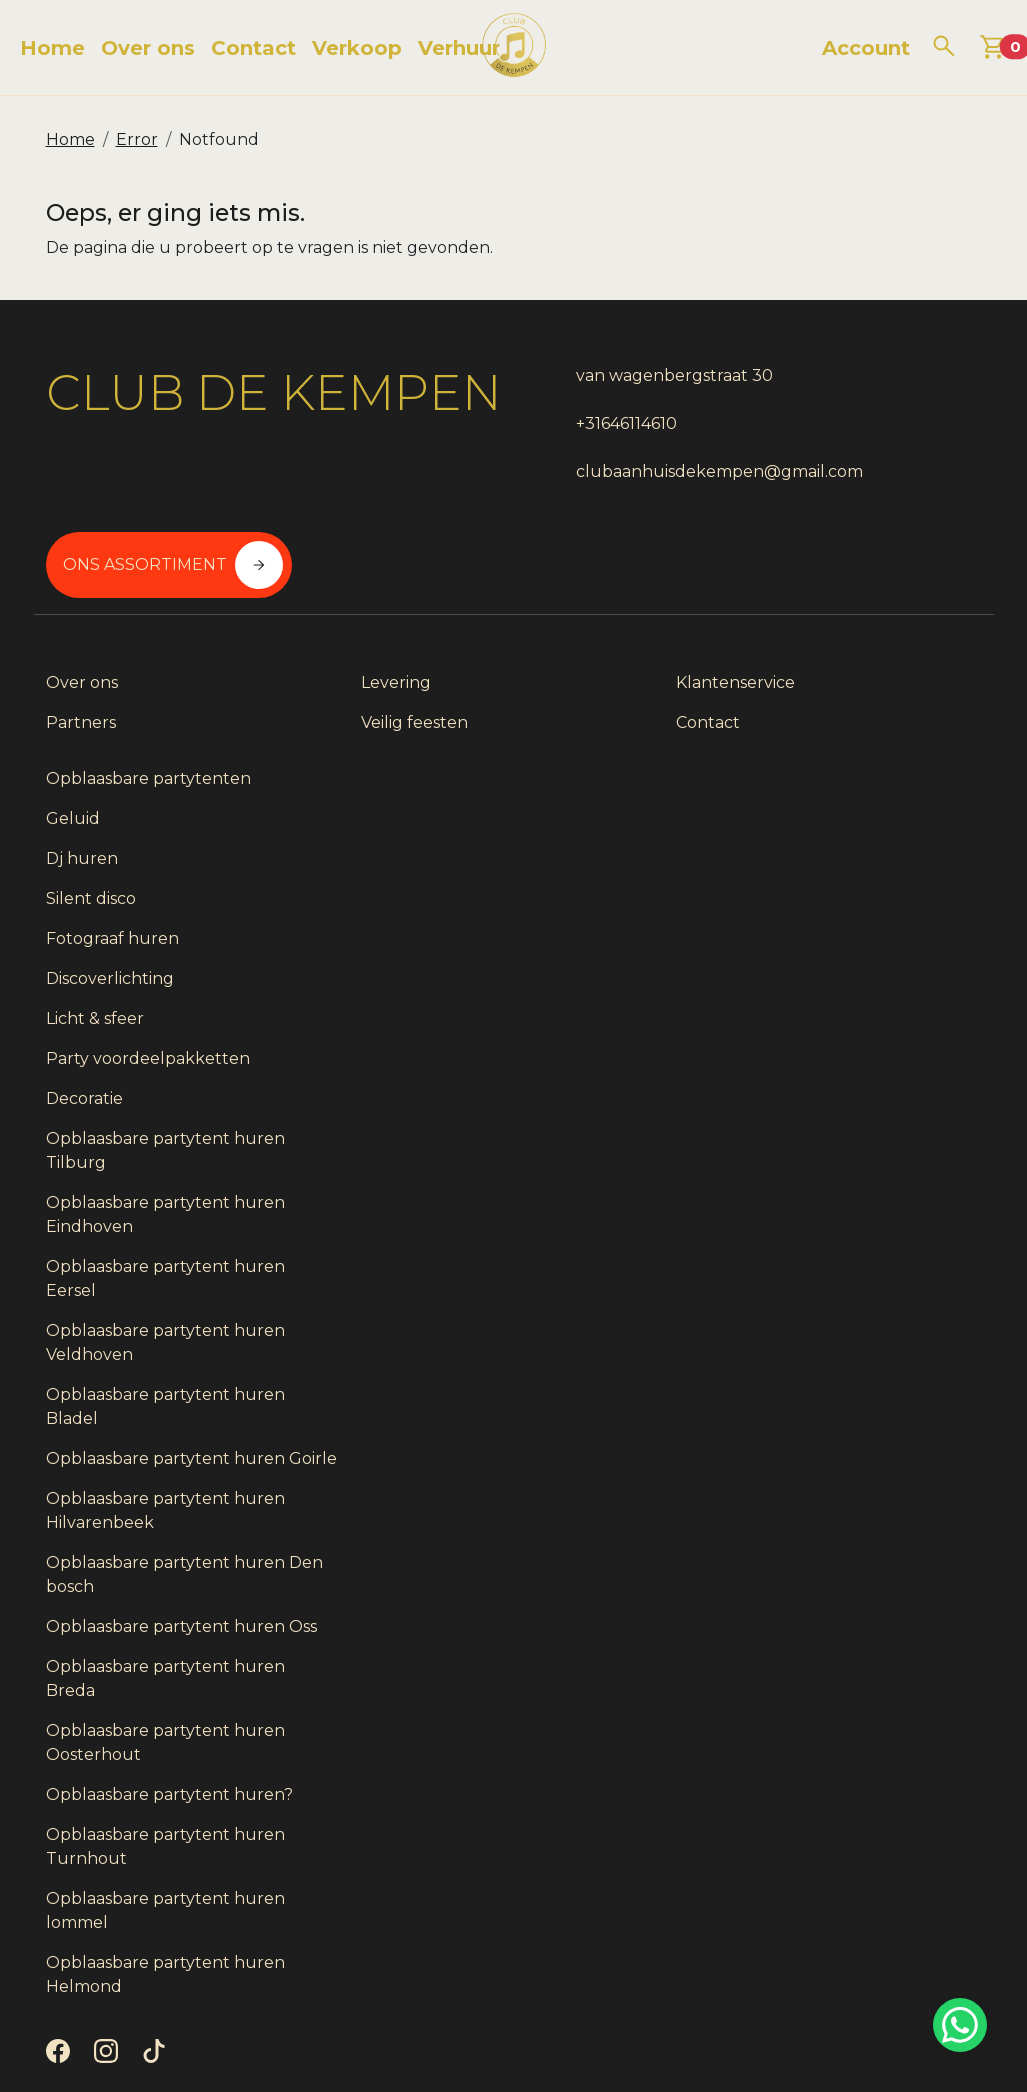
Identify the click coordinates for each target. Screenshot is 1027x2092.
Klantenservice (585, 665)
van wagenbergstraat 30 (624, 375)
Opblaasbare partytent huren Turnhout (858, 1805)
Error (137, 139)
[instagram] (110, 2016)
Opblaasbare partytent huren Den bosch (858, 1485)
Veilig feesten (339, 705)
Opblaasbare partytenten (868, 665)
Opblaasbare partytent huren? (858, 1741)
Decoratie (804, 985)
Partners (81, 705)
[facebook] (62, 2016)
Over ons (148, 48)
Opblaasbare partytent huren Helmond (858, 1933)
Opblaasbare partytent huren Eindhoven (858, 1101)
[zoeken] (944, 46)
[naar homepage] (514, 48)
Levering (321, 665)
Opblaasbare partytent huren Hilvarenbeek (858, 1421)
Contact (253, 48)
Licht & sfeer (815, 905)
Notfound (219, 139)
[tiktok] (158, 2016)
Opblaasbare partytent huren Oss (858, 1549)
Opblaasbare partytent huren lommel (858, 1869)
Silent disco (811, 785)
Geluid (793, 705)
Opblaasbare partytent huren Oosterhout (858, 1677)
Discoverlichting (830, 865)
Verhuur (459, 48)
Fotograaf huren (832, 825)
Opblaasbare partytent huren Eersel (858, 1165)
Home (52, 48)
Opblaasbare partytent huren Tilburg (858, 1037)
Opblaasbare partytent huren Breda (858, 1613)
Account (866, 48)
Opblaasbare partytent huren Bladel (858, 1293)
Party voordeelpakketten (868, 945)
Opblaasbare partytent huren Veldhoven (858, 1229)
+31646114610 (576, 423)
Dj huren (802, 745)
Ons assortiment (880, 397)
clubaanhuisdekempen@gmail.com (669, 471)
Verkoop (357, 48)
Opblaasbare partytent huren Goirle (858, 1357)
